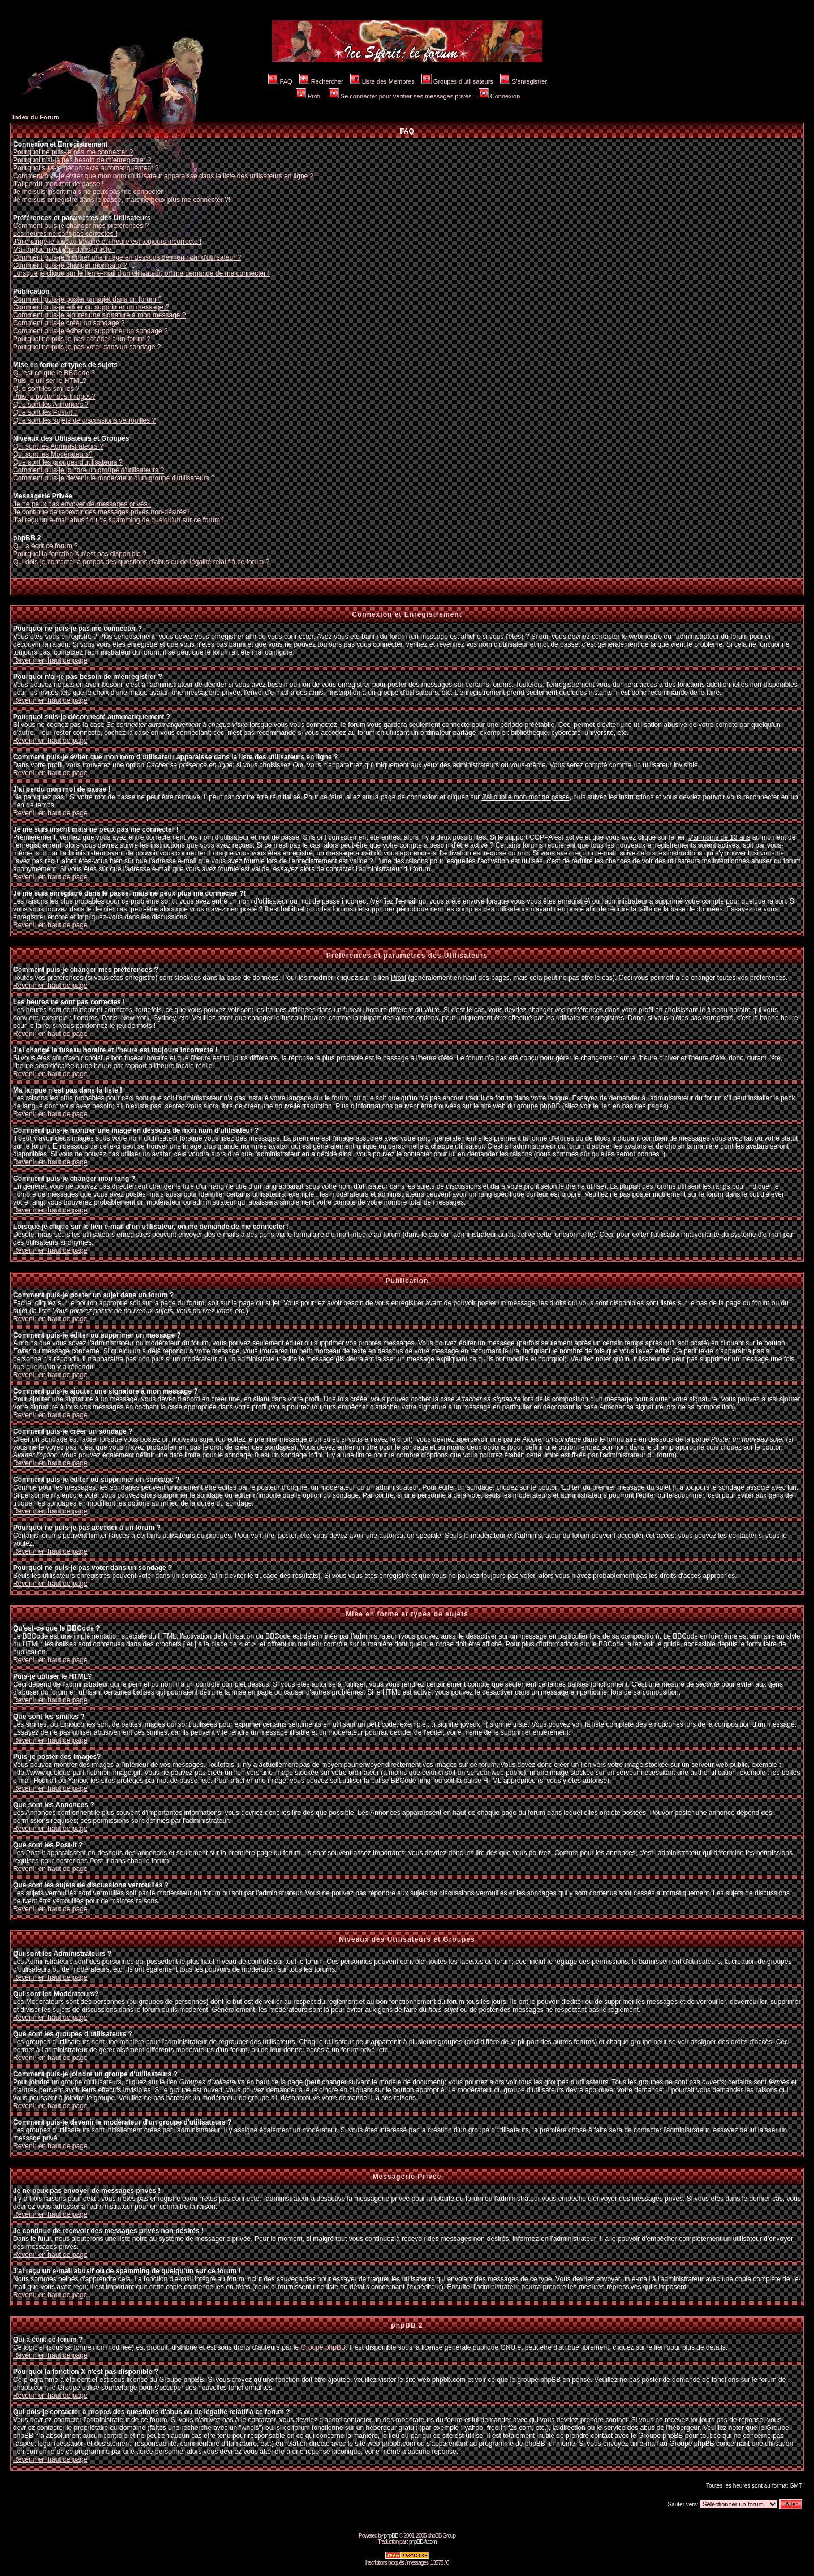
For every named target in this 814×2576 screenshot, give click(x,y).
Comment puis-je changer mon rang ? (70, 265)
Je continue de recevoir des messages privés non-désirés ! (101, 512)
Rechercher (321, 81)
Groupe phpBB (323, 2347)
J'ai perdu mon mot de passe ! (58, 184)
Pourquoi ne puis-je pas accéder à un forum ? (81, 339)
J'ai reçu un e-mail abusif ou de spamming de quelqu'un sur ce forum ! (118, 520)
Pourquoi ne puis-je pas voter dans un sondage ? (87, 347)
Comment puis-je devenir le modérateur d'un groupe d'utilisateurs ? (114, 478)
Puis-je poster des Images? (54, 397)
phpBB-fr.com (423, 2542)
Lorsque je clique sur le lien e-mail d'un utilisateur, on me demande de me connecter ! (141, 273)
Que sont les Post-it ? (45, 412)
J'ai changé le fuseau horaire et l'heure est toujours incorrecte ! (107, 242)
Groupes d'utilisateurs (457, 81)
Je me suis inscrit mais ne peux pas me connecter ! (90, 192)
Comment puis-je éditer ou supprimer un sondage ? (90, 331)
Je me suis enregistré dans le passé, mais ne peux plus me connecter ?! (121, 200)
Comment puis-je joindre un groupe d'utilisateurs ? (88, 470)
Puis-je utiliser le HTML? (50, 381)
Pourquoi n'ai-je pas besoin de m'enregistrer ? (82, 160)
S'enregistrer (523, 81)
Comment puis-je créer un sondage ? (68, 323)
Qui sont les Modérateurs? (53, 454)
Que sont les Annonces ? (50, 404)
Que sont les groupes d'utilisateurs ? (68, 462)
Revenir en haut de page (50, 660)
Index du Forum (35, 117)
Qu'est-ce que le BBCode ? (54, 373)
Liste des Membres (382, 81)
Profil (309, 96)
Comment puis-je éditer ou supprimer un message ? (91, 307)
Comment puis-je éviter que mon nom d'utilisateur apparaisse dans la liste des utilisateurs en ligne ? (163, 176)
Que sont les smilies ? (46, 389)
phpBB (391, 2535)
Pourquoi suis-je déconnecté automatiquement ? (86, 168)
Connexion (499, 96)
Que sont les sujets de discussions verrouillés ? (84, 420)
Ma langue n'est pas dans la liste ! (64, 249)
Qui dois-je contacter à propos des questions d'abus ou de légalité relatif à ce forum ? (141, 562)
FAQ (280, 81)
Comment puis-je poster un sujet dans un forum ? (87, 299)
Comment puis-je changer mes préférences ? (81, 226)
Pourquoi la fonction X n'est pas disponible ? (80, 554)
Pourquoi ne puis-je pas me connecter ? (73, 152)
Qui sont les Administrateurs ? (58, 446)
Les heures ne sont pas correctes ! (65, 234)
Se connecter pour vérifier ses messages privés (400, 96)
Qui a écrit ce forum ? (45, 546)
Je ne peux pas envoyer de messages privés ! (82, 504)
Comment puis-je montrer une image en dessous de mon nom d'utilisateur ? (127, 257)
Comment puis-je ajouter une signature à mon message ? (99, 315)
